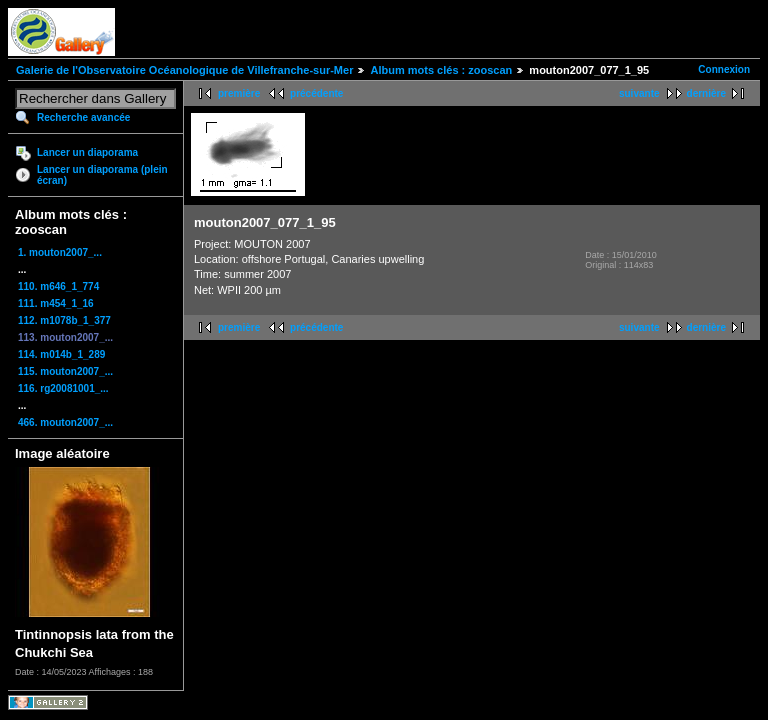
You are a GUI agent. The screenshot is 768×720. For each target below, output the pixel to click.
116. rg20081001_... (63, 388)
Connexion (724, 69)
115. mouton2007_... (65, 371)
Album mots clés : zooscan (441, 70)
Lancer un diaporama (87, 152)
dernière (706, 93)
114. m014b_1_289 (61, 354)
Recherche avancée (83, 117)
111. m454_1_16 (56, 303)
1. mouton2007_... (60, 252)
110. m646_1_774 (58, 286)
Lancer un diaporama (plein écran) (102, 175)
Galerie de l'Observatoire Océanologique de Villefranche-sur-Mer (184, 70)
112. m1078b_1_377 (64, 320)
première (239, 93)
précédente (316, 93)
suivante (639, 93)
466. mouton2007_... (65, 422)
